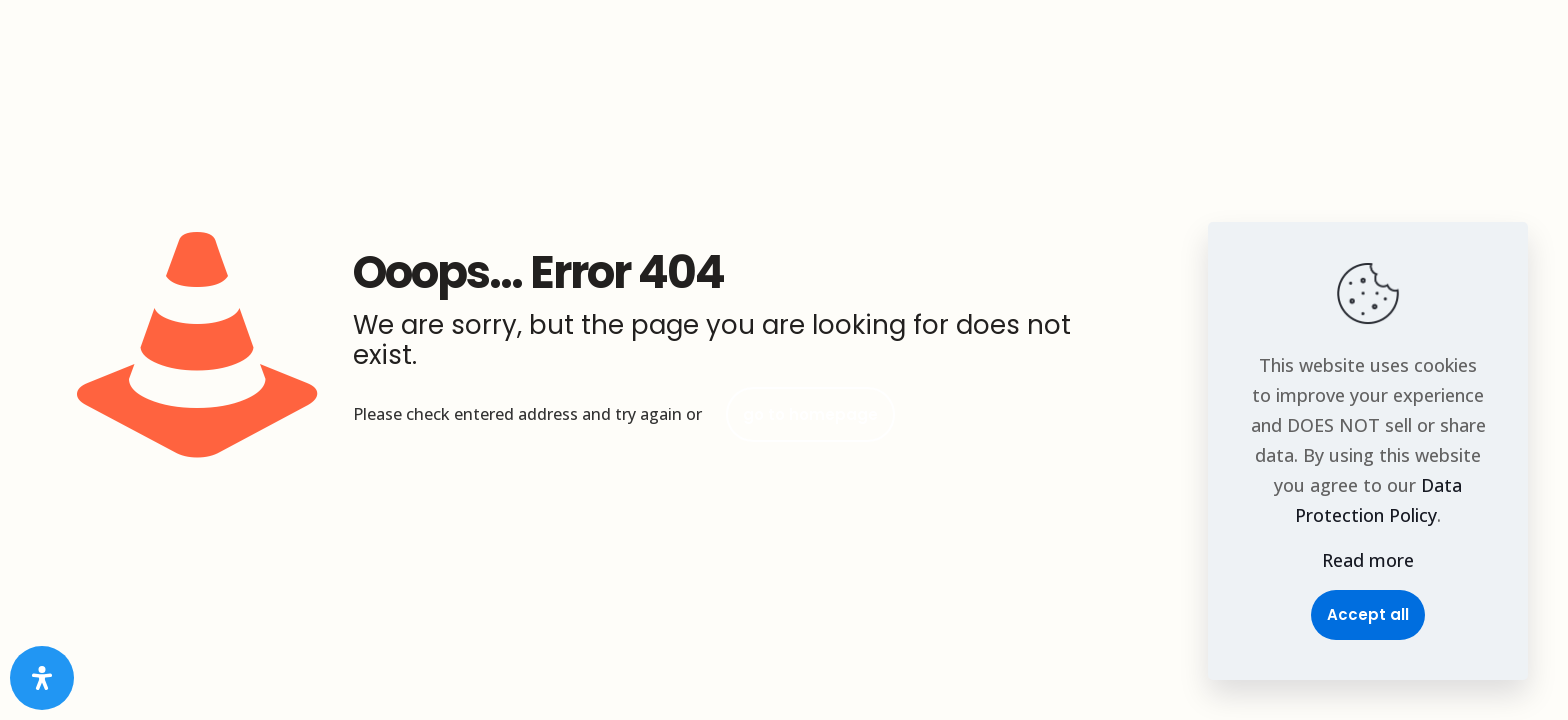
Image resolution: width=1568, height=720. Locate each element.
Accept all (1368, 614)
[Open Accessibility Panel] (42, 678)
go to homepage (810, 414)
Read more (1368, 560)
